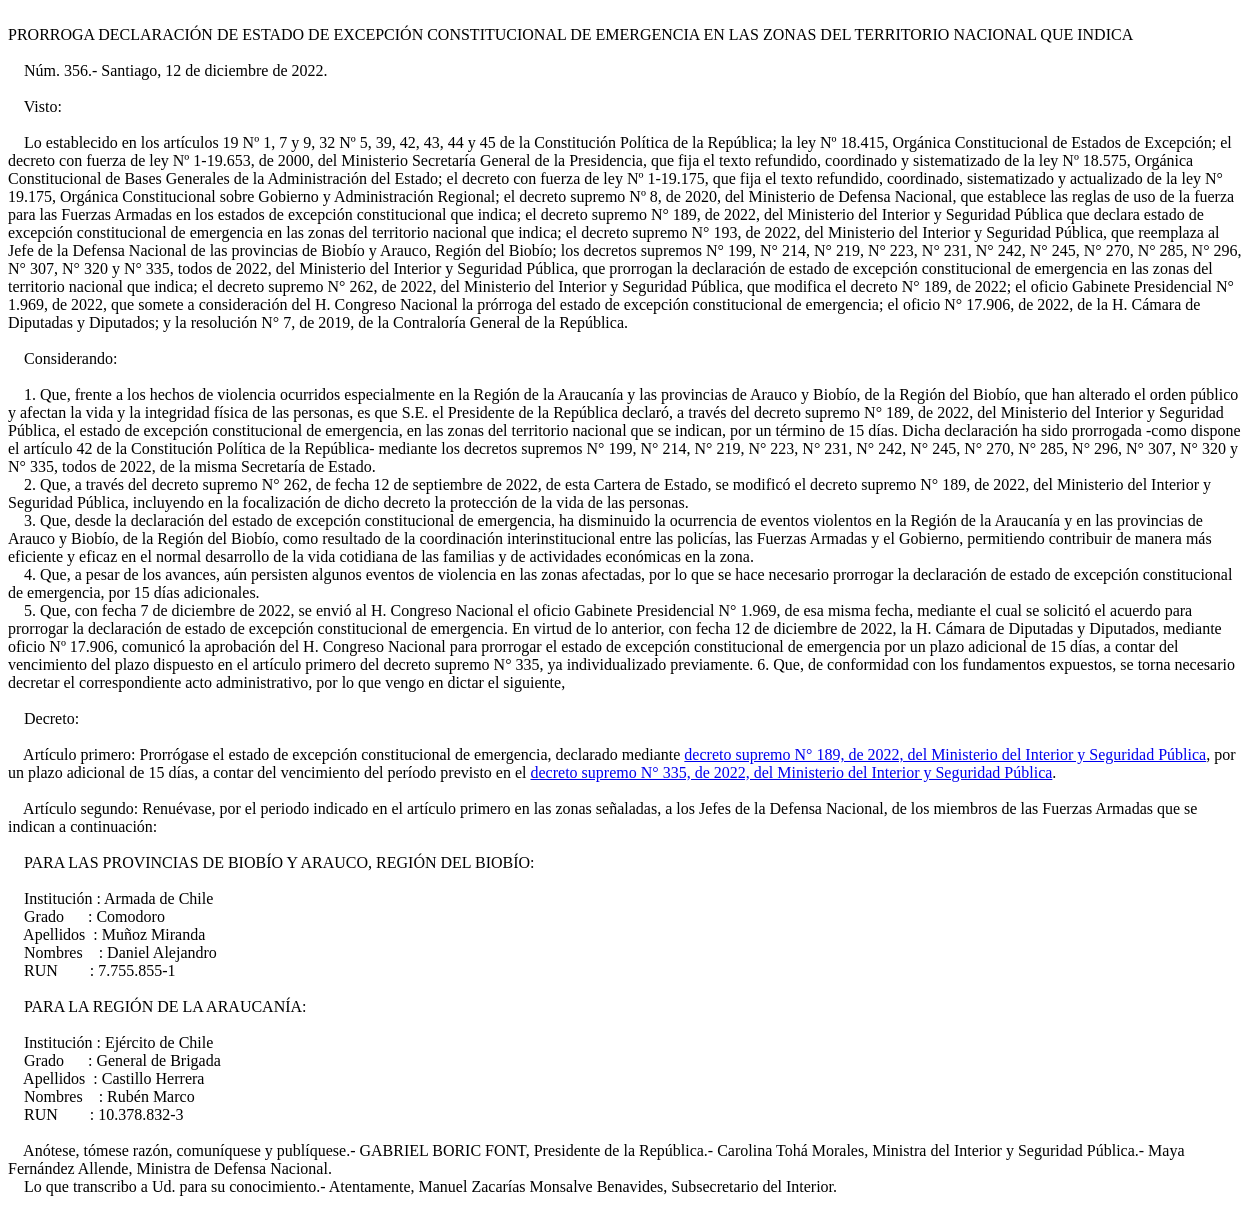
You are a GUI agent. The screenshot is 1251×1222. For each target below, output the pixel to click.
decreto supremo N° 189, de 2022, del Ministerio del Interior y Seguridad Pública (945, 754)
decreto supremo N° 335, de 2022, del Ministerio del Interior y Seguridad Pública (792, 772)
